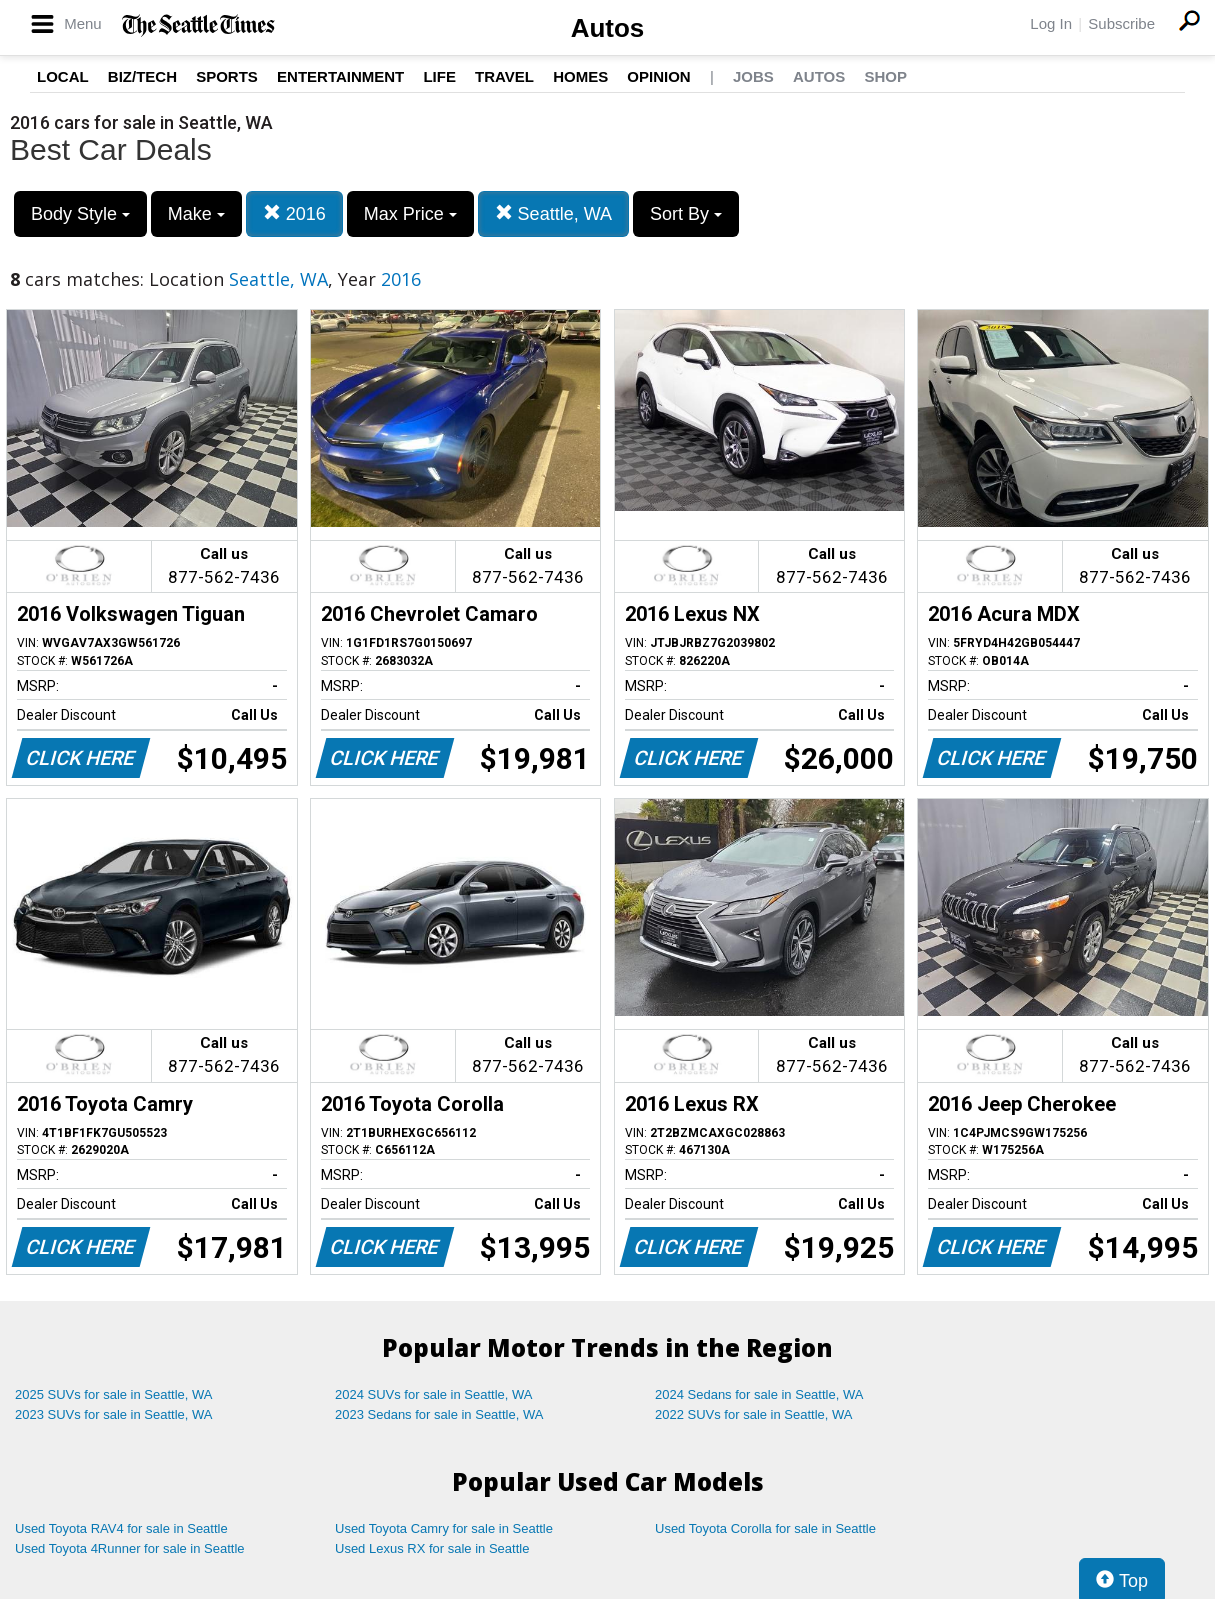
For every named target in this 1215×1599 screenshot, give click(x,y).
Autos (608, 28)
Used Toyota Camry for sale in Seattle (444, 1528)
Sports (227, 76)
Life (439, 76)
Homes (580, 76)
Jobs (753, 76)
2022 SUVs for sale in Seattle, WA (754, 1414)
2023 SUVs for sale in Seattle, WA (114, 1414)
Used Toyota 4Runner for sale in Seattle (130, 1548)
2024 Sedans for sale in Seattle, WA (759, 1394)
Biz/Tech (142, 76)
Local (63, 76)
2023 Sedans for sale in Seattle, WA (439, 1414)
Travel (504, 76)
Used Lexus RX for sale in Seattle (432, 1548)
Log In (1051, 23)
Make (196, 214)
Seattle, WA (553, 213)
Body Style (80, 214)
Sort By (686, 214)
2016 (294, 213)
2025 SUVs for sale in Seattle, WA (114, 1394)
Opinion (658, 76)
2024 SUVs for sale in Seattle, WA (434, 1394)
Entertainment (340, 76)
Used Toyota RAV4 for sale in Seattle (121, 1528)
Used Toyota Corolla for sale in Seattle (765, 1528)
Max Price (410, 214)
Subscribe (1121, 23)
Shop (885, 76)
